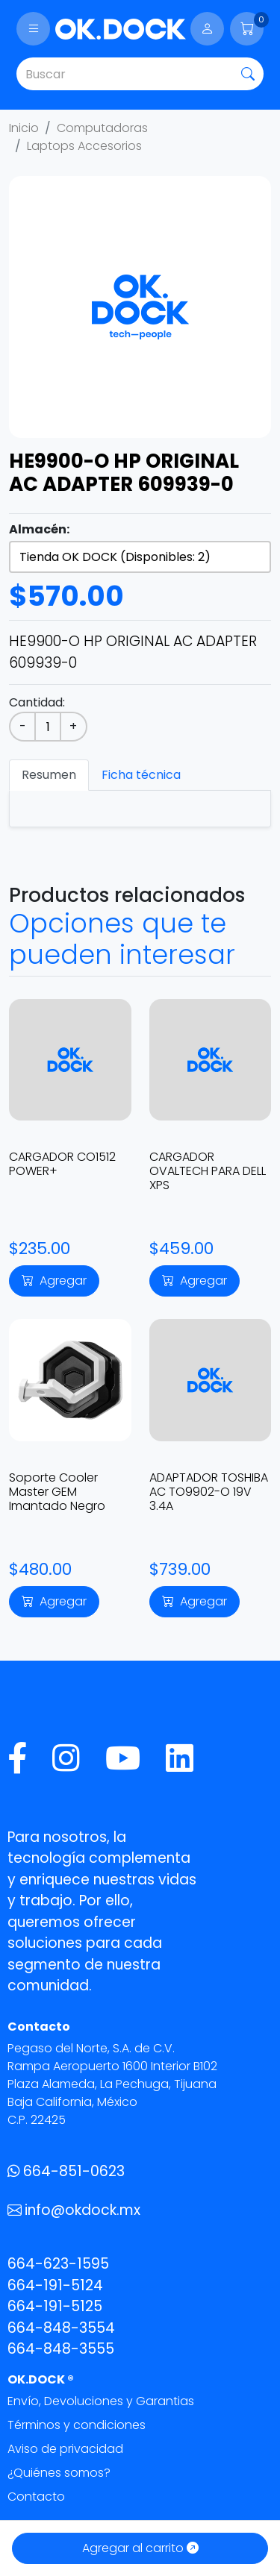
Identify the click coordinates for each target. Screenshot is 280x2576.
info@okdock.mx (73, 2210)
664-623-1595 (58, 2264)
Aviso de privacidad (65, 2448)
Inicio (24, 128)
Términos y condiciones (76, 2425)
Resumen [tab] (49, 774)
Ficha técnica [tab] (141, 774)
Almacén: (39, 529)
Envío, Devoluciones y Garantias (100, 2401)
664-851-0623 (66, 2171)
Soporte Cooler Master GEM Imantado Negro (57, 1491)
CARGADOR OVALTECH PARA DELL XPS (207, 1171)
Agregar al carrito (140, 2548)
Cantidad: (37, 702)
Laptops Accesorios (84, 145)
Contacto (36, 2496)
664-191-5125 (54, 2306)
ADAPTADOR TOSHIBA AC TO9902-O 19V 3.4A (208, 1491)
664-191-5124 (55, 2285)
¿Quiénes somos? (59, 2472)
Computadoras (102, 128)
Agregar (54, 1280)
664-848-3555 (60, 2349)
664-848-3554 (61, 2328)
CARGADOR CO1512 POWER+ (62, 1163)
